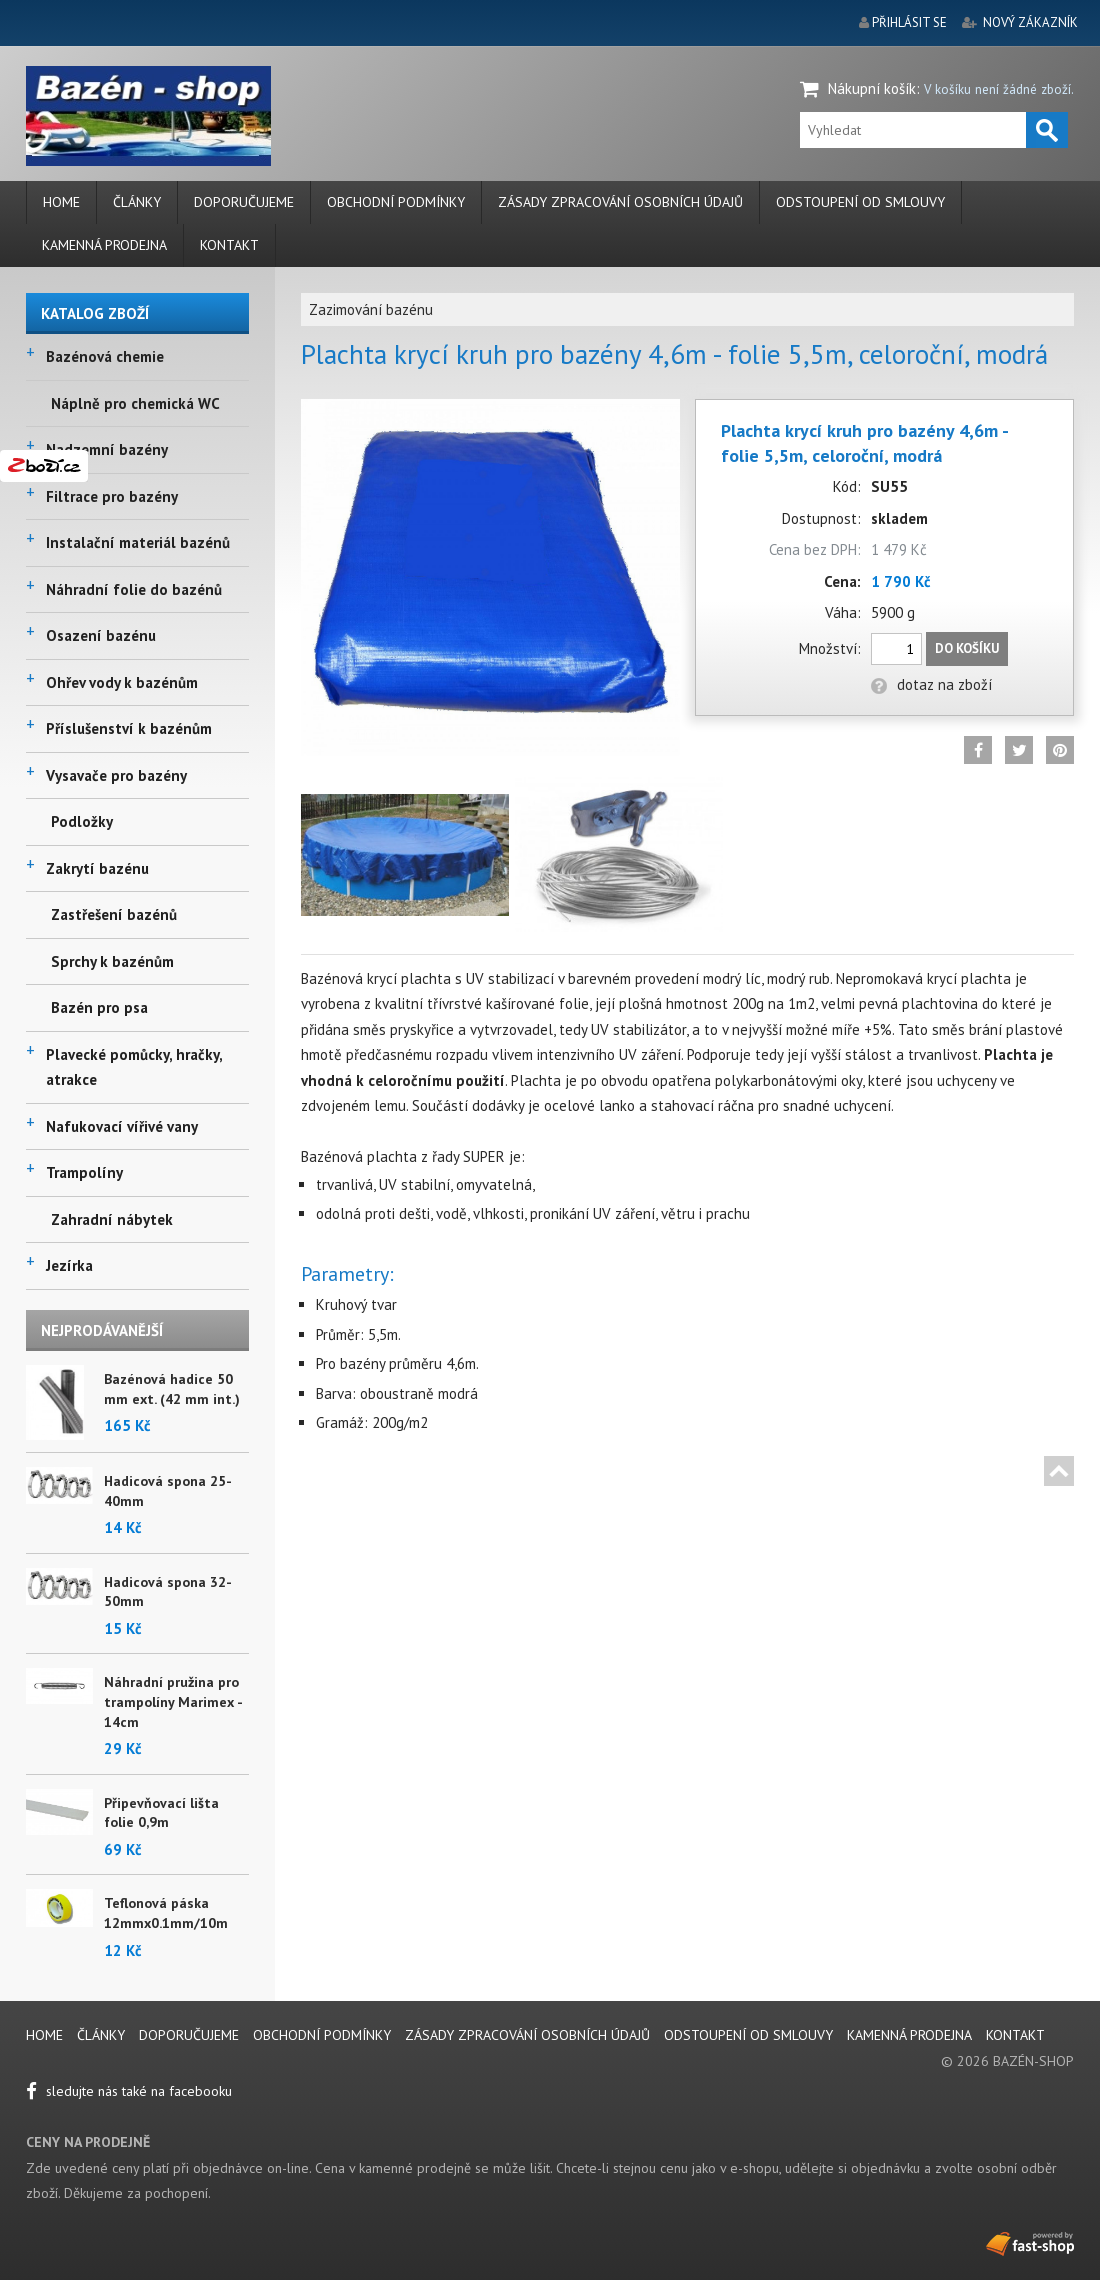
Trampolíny (84, 1172)
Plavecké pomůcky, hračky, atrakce (134, 1067)
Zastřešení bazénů (114, 914)
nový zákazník (1030, 22)
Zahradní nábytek (112, 1219)
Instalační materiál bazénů (138, 542)
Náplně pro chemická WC (135, 403)
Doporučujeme (244, 202)
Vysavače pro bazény (116, 775)
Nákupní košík (872, 88)
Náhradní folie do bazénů (134, 589)
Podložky (82, 821)
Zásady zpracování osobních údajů (620, 202)
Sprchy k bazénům (112, 961)
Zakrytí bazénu (97, 868)
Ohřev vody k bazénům (122, 682)
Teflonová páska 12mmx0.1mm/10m (166, 1913)
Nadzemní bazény (107, 449)
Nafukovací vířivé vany (122, 1126)
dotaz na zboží (931, 684)
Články (137, 202)
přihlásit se (909, 22)
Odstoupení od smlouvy (860, 202)
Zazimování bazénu (371, 309)
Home (61, 202)
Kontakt (229, 245)
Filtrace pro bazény (112, 496)
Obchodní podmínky (396, 202)
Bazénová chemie (105, 356)
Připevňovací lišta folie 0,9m (161, 1813)
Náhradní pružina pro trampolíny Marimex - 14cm (173, 1701)
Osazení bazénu (101, 635)
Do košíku (967, 648)
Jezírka (69, 1265)
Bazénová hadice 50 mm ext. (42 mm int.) (172, 1389)
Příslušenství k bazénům (129, 728)
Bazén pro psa (99, 1007)
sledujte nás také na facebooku (129, 2091)
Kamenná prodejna (104, 245)
